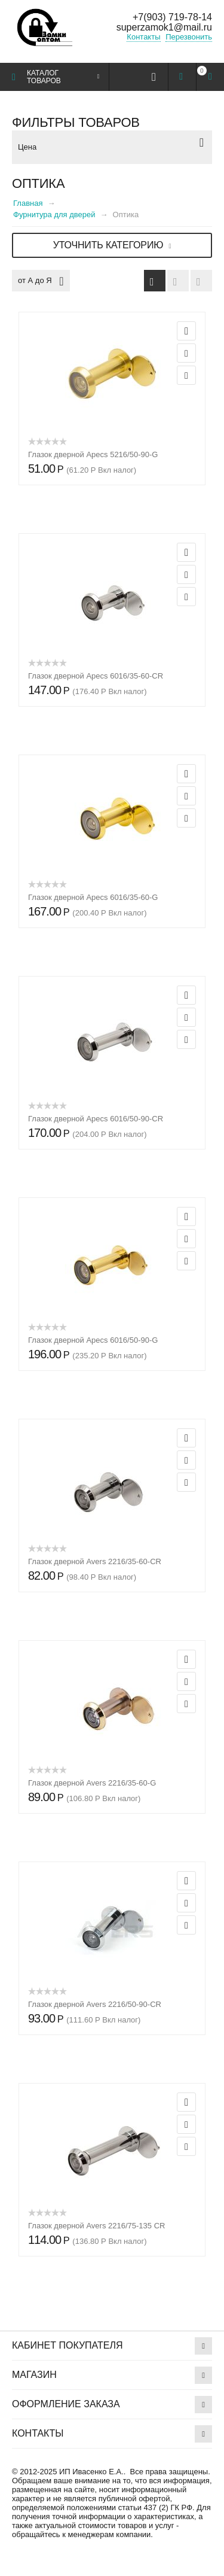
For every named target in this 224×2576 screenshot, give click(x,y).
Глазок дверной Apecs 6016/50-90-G (93, 1340)
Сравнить (186, 375)
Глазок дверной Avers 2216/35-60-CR (94, 1561)
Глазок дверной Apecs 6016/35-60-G (93, 897)
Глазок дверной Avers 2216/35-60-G (92, 1782)
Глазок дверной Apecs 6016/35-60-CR (95, 675)
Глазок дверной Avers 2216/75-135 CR (96, 2225)
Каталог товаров (44, 77)
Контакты (143, 36)
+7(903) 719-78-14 (172, 17)
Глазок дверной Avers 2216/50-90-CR (94, 2004)
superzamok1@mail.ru (164, 27)
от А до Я (41, 281)
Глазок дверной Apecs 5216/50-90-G (93, 454)
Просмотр (186, 330)
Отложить (186, 353)
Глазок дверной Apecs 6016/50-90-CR (95, 1118)
